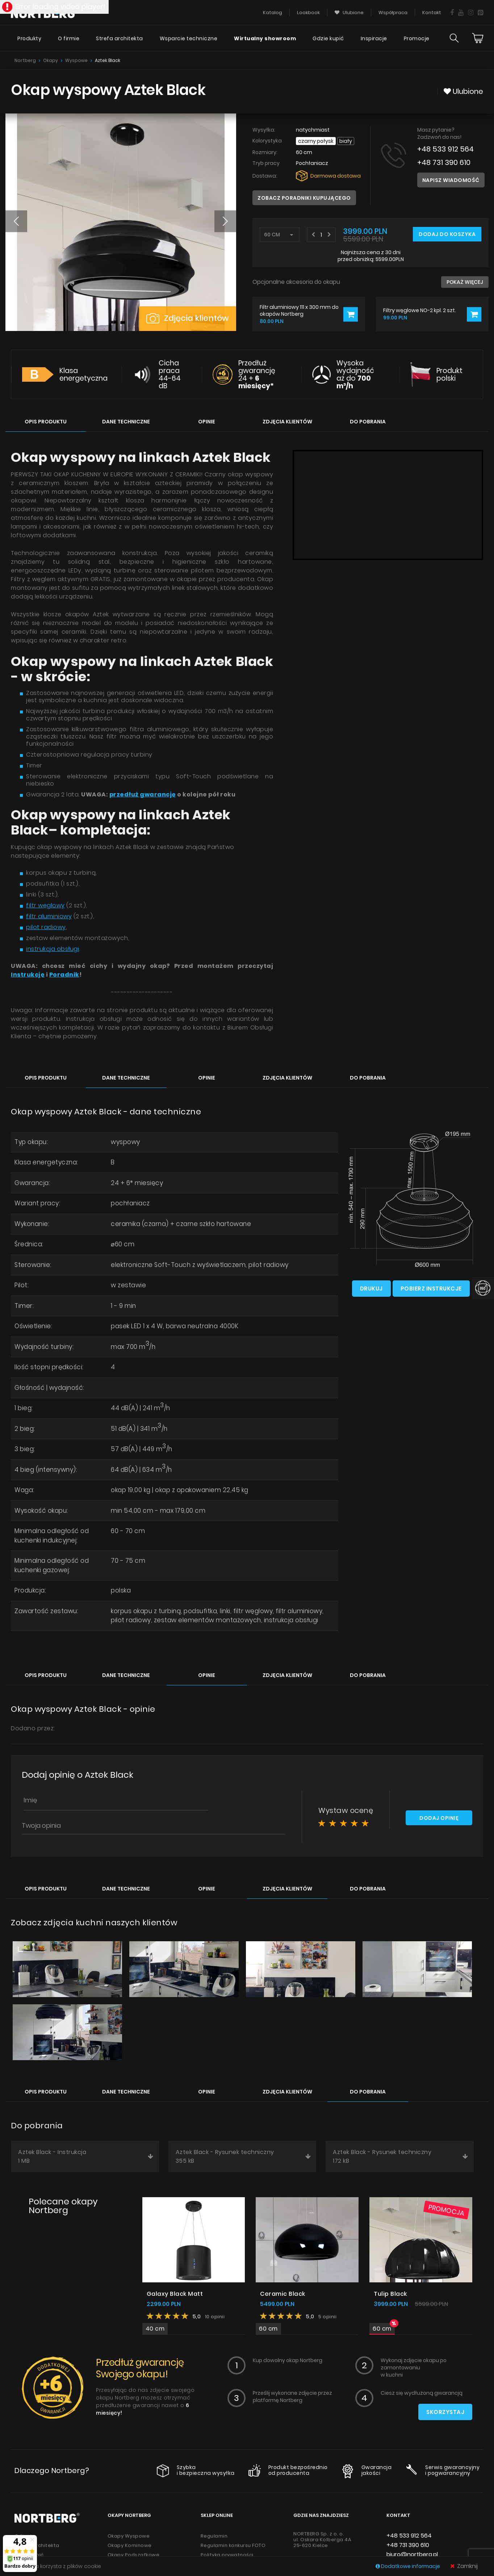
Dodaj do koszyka (447, 234)
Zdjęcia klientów (187, 318)
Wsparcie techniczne (189, 38)
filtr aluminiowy (49, 916)
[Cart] (477, 38)
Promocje (417, 38)
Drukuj (371, 1288)
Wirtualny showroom (265, 38)
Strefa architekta (119, 38)
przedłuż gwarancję (142, 794)
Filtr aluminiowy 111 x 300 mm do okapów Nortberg (299, 310)
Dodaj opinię (439, 1818)
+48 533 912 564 (445, 149)
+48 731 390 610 (443, 162)
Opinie (206, 421)
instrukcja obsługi (52, 949)
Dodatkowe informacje (408, 2566)
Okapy (50, 60)
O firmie (68, 38)
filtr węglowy (45, 905)
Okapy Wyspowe (129, 2536)
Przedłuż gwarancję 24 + (256, 374)
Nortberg (25, 60)
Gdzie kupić (328, 38)
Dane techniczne (126, 421)
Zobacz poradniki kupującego (304, 198)
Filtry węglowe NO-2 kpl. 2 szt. (419, 310)
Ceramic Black (282, 2294)
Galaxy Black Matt (175, 2294)
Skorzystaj (445, 2412)
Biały (345, 141)
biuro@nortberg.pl (412, 2555)
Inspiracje (374, 38)
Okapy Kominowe (130, 2545)
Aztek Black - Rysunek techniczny (243, 2156)
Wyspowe (76, 60)
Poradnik (64, 974)
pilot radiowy (46, 927)
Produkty (29, 38)
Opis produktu (46, 421)
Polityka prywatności (227, 2555)
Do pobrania (368, 421)
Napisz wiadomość (451, 180)
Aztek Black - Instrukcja (86, 2156)
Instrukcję (28, 974)
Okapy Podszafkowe (134, 2555)
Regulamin (214, 2536)
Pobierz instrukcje (431, 1288)
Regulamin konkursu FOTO (233, 2545)
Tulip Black (390, 2294)
